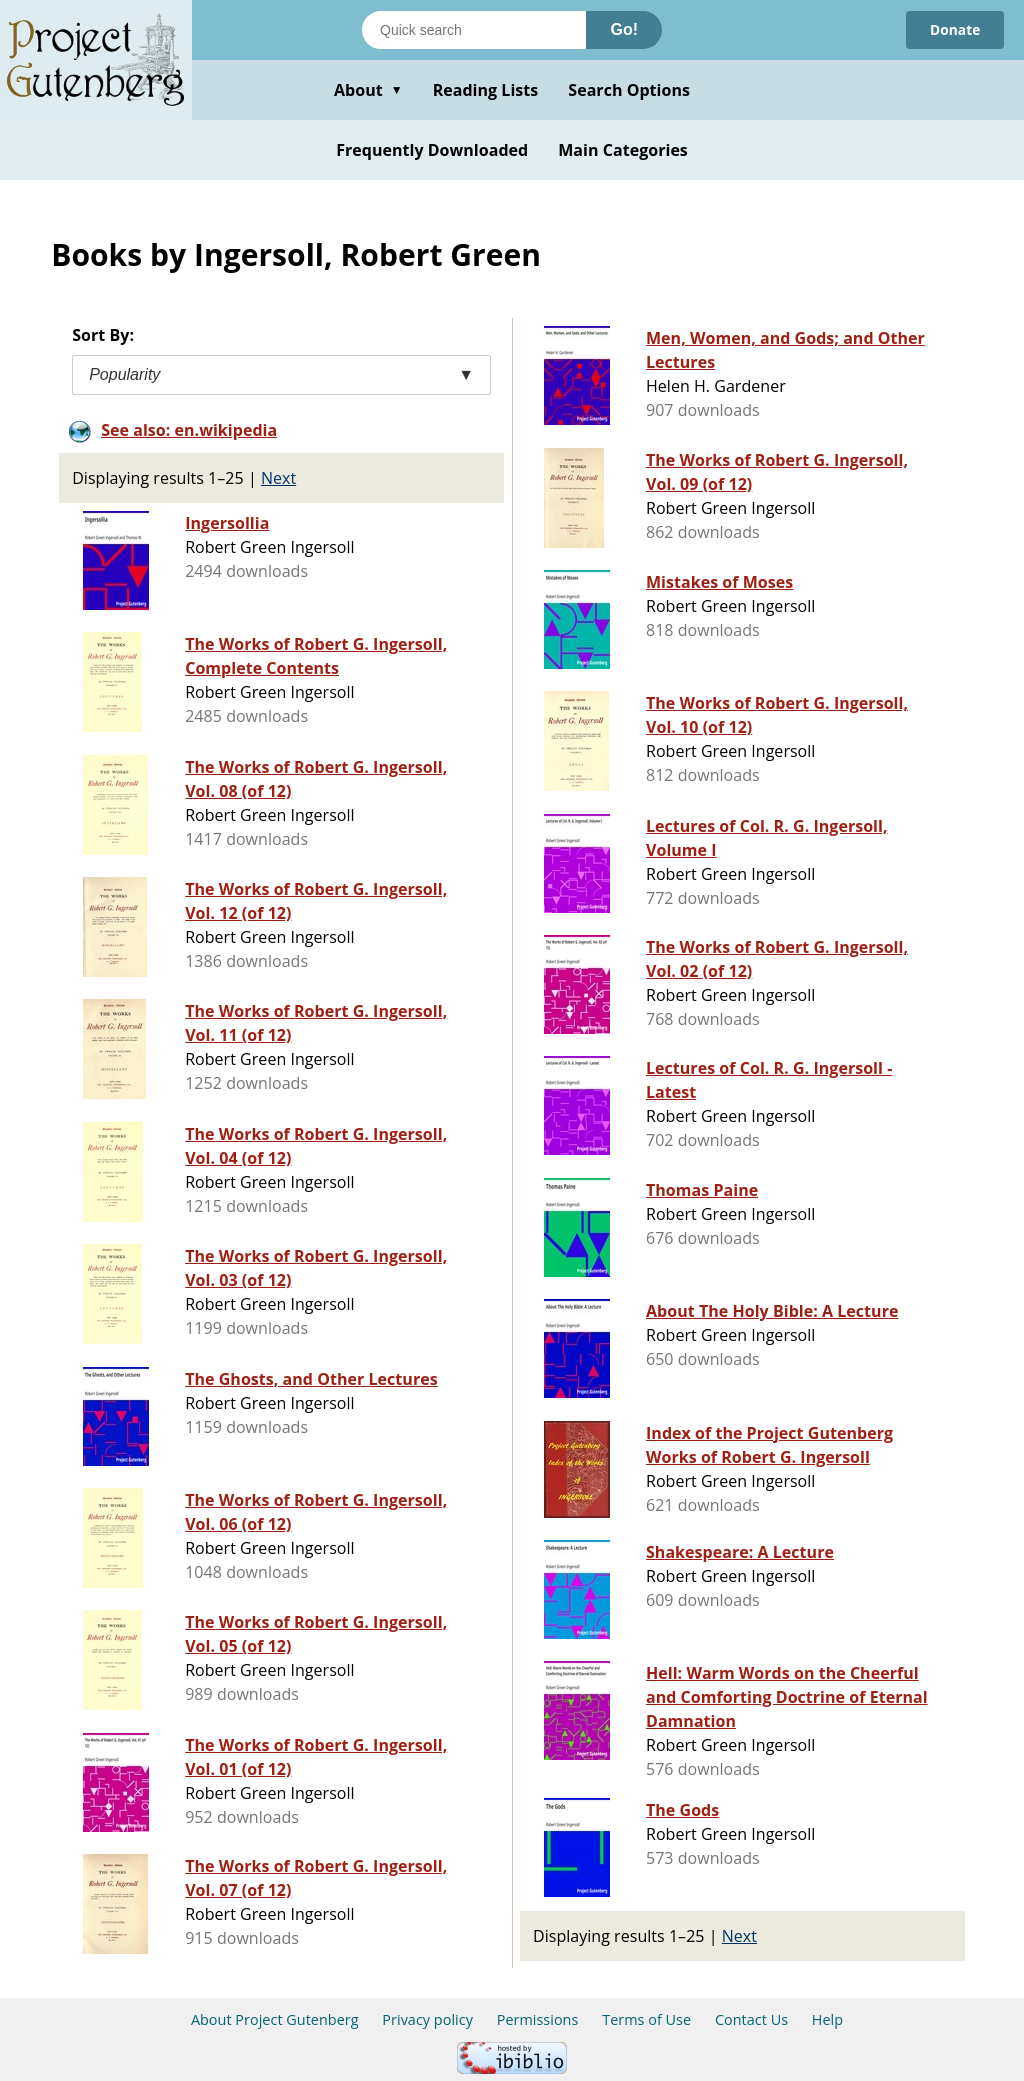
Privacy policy (427, 2019)
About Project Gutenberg (275, 2019)
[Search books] (474, 30)
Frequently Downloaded (432, 150)
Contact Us (751, 2019)
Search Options (629, 90)
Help (827, 2019)
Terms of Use (646, 2019)
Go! (624, 29)
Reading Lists (486, 90)
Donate (954, 29)
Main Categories (623, 150)
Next (278, 478)
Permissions (538, 2019)
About (368, 90)
